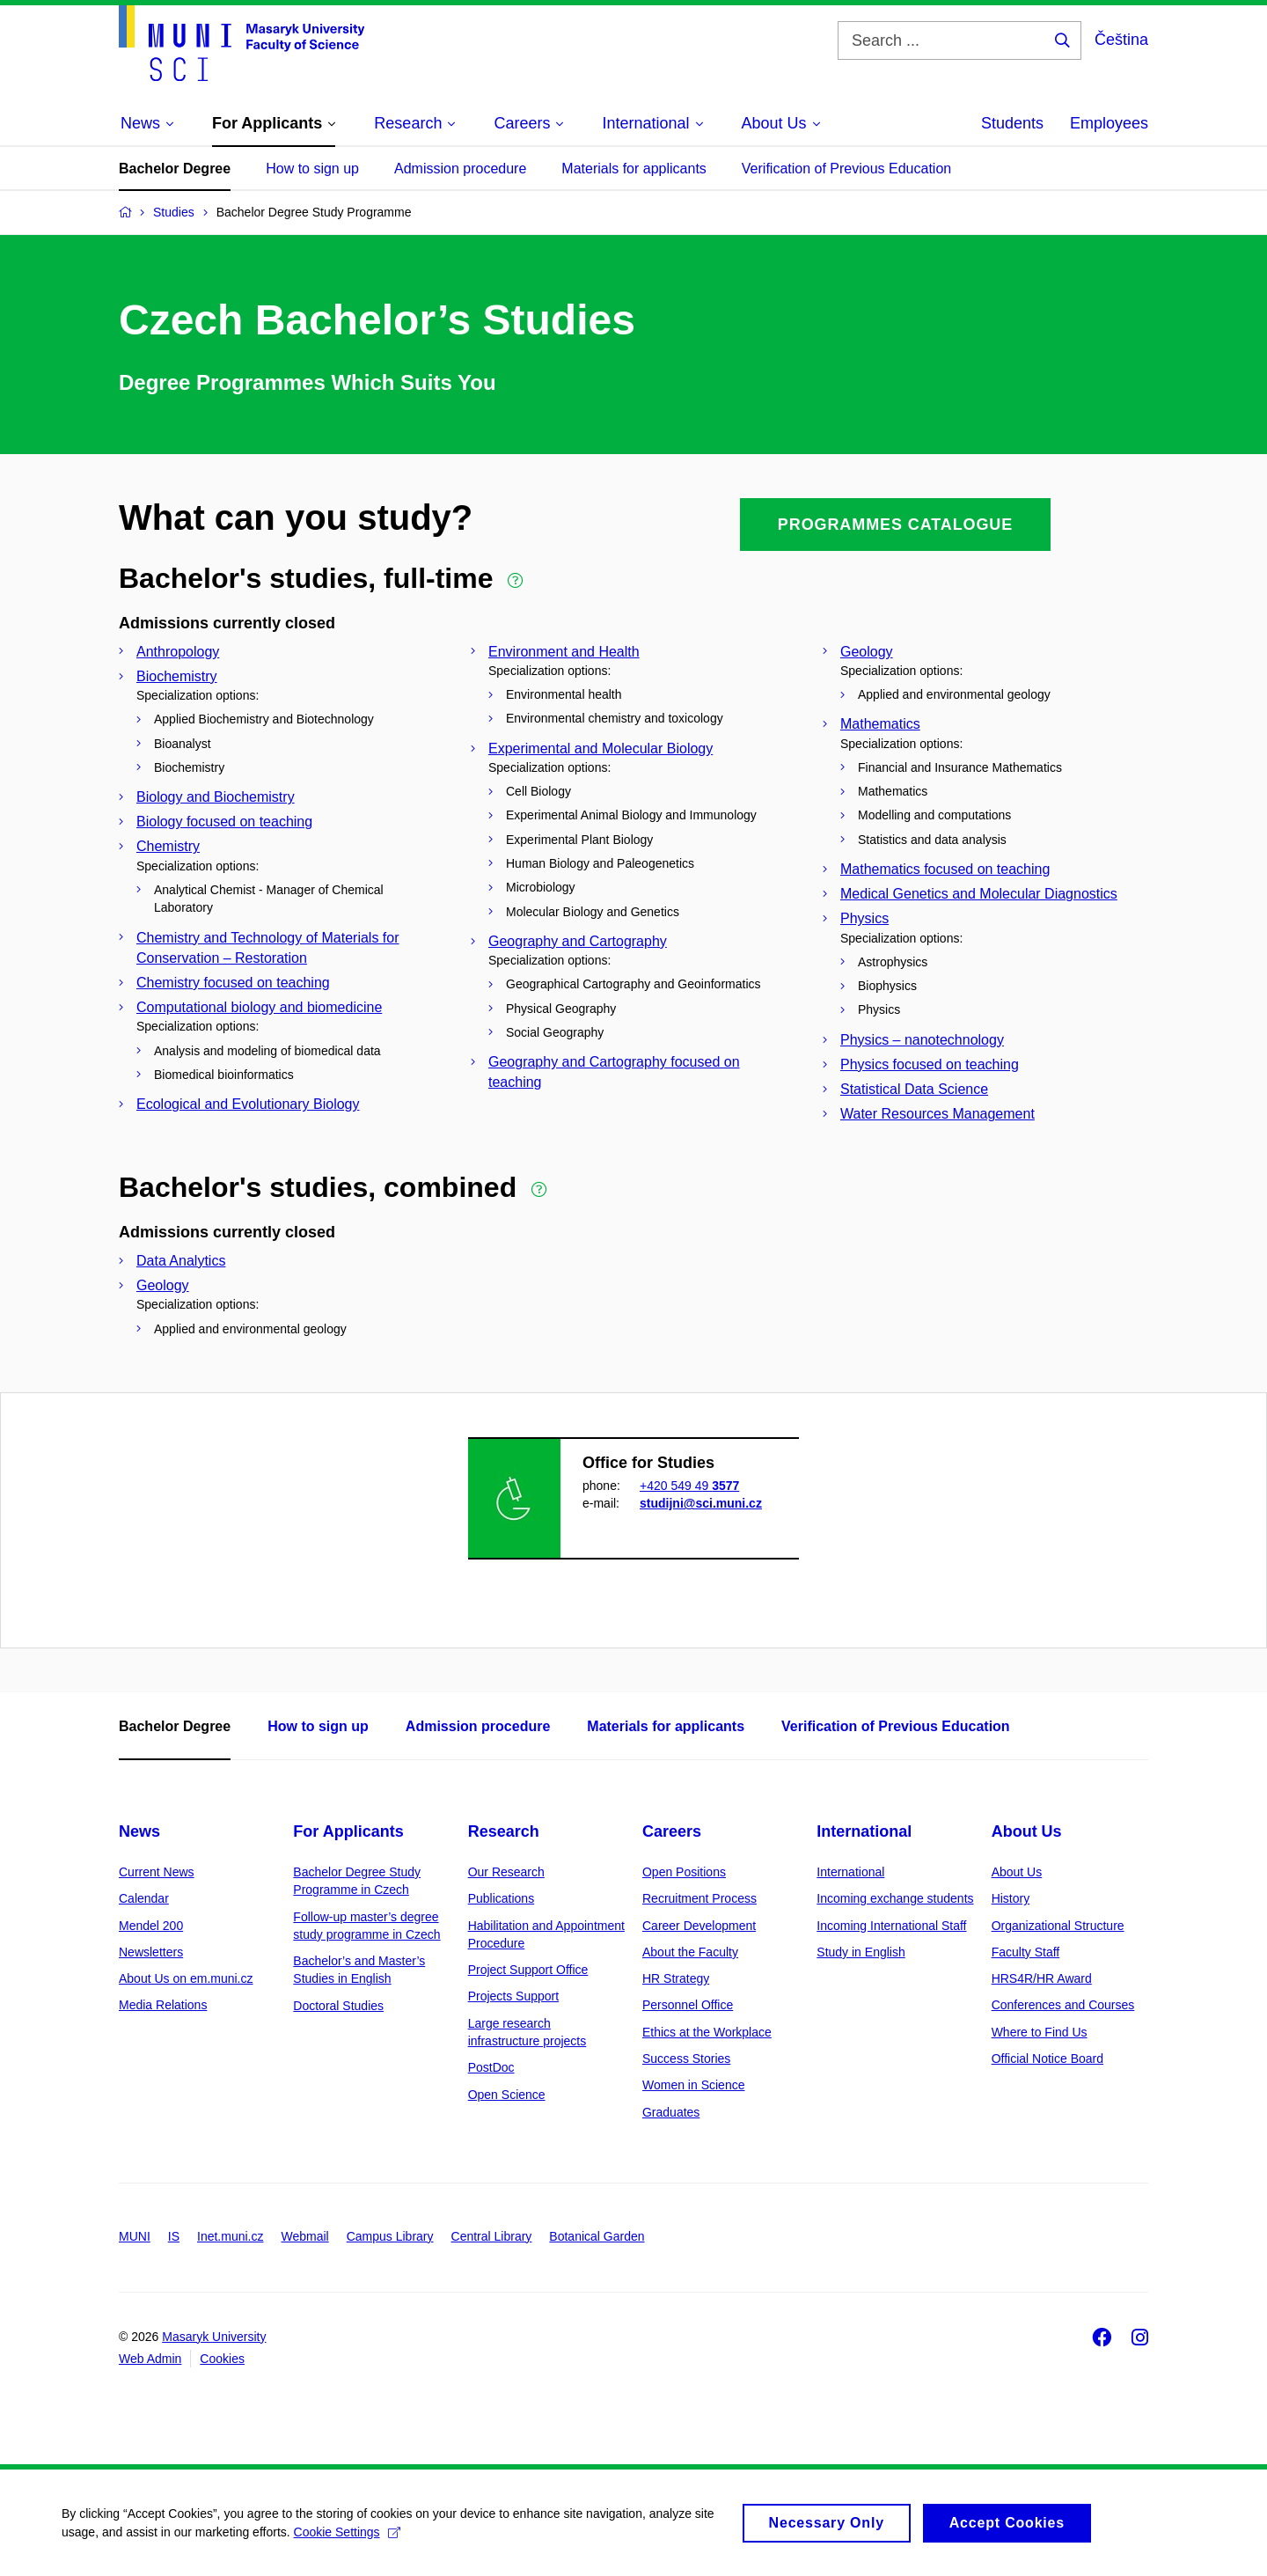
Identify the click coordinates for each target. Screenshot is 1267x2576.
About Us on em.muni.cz (186, 1978)
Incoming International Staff (891, 1926)
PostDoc (491, 2067)
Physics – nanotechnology (922, 1039)
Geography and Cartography (577, 941)
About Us (1027, 1831)
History (1011, 1898)
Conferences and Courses (1063, 2005)
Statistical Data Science (914, 1089)
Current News (156, 1872)
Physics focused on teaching (929, 1064)
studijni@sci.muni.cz (701, 1503)
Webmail (305, 2236)
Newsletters (151, 1952)
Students (1012, 123)
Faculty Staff (1026, 1952)
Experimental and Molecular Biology (600, 748)
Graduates (670, 2112)
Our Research (506, 1872)
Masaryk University (214, 2337)
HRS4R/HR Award (1042, 1978)
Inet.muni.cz (230, 2236)
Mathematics (880, 723)
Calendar (144, 1898)
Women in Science (693, 2085)
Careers (671, 1831)
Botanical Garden (596, 2236)
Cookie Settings (347, 2539)
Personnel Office (687, 2005)
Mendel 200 (151, 1926)
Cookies (222, 2359)
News (139, 1831)
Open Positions (684, 1872)
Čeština (1121, 39)
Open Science (507, 2095)
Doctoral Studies (338, 2006)
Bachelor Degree (175, 168)
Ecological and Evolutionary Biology (247, 1104)
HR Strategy (675, 1978)
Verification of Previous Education (846, 168)
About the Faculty (690, 1952)
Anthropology (177, 651)
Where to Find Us (1040, 2032)
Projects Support (514, 1996)
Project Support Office (528, 1970)
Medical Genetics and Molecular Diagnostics (978, 893)
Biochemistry (176, 676)
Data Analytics (180, 1260)
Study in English (860, 1952)
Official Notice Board (1047, 2058)
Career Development (699, 1926)
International (864, 1831)
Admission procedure (460, 168)
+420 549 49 (689, 1486)
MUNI (134, 2236)
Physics (864, 918)
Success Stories (686, 2058)
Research (503, 1831)
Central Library (491, 2236)
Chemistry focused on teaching (233, 982)
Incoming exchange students (895, 1898)
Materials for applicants (634, 168)
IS (173, 2236)
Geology (866, 651)
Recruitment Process (699, 1898)
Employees (1109, 123)
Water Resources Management (937, 1113)
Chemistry (168, 846)
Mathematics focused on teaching (945, 869)
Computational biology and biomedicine (259, 1007)
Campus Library (390, 2236)
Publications (501, 1898)
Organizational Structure (1058, 1926)
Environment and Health (564, 651)
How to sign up (312, 168)
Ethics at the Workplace (707, 2032)
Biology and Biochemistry (215, 796)
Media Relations (163, 2005)
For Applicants (348, 1831)
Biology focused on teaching (224, 821)
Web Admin (150, 2359)
